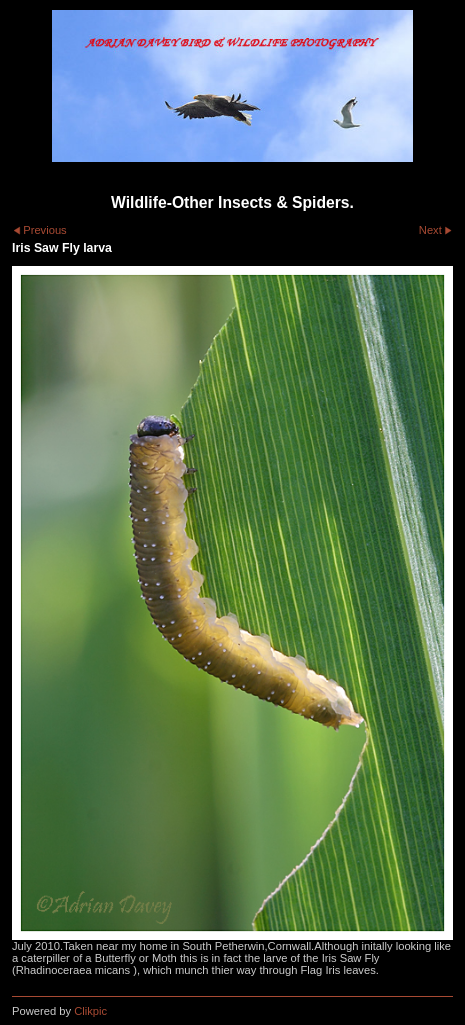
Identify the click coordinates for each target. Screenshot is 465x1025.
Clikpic (90, 1011)
